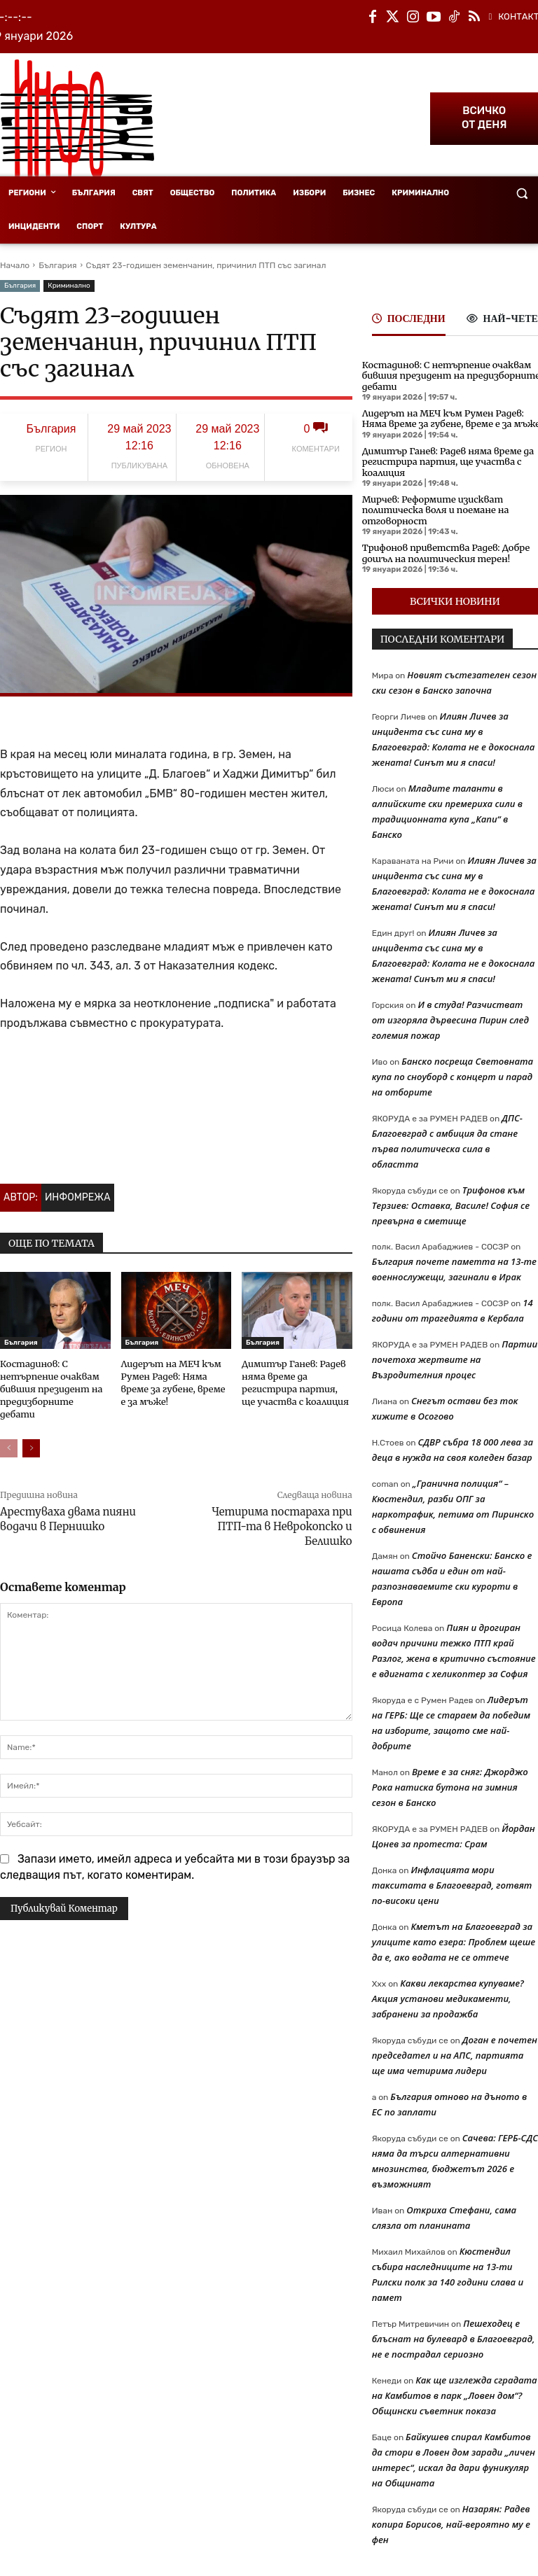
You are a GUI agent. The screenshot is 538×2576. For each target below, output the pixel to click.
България (57, 265)
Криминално (69, 286)
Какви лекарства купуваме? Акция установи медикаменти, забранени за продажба (448, 1993)
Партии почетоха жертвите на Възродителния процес (455, 1354)
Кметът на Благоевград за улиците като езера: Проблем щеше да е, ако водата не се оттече (453, 1936)
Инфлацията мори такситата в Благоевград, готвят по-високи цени (452, 1879)
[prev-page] (9, 1432)
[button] (521, 193)
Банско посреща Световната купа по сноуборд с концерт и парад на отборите (452, 1071)
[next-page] (31, 1432)
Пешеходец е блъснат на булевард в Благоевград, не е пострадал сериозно (453, 2333)
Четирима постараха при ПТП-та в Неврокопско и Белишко (282, 1510)
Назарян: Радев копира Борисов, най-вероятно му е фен (451, 2518)
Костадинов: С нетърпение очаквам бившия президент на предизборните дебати (445, 375)
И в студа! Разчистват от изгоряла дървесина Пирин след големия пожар (450, 1014)
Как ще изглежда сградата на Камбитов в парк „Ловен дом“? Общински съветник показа (454, 2390)
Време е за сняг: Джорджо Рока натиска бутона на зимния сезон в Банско (450, 1781)
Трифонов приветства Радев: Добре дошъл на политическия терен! (440, 548)
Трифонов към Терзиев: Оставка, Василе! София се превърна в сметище (451, 1200)
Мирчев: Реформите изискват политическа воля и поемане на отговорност (430, 506)
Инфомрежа (78, 1197)
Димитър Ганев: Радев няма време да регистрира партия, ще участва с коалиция (442, 459)
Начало (14, 265)
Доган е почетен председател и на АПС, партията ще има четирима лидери (454, 2049)
